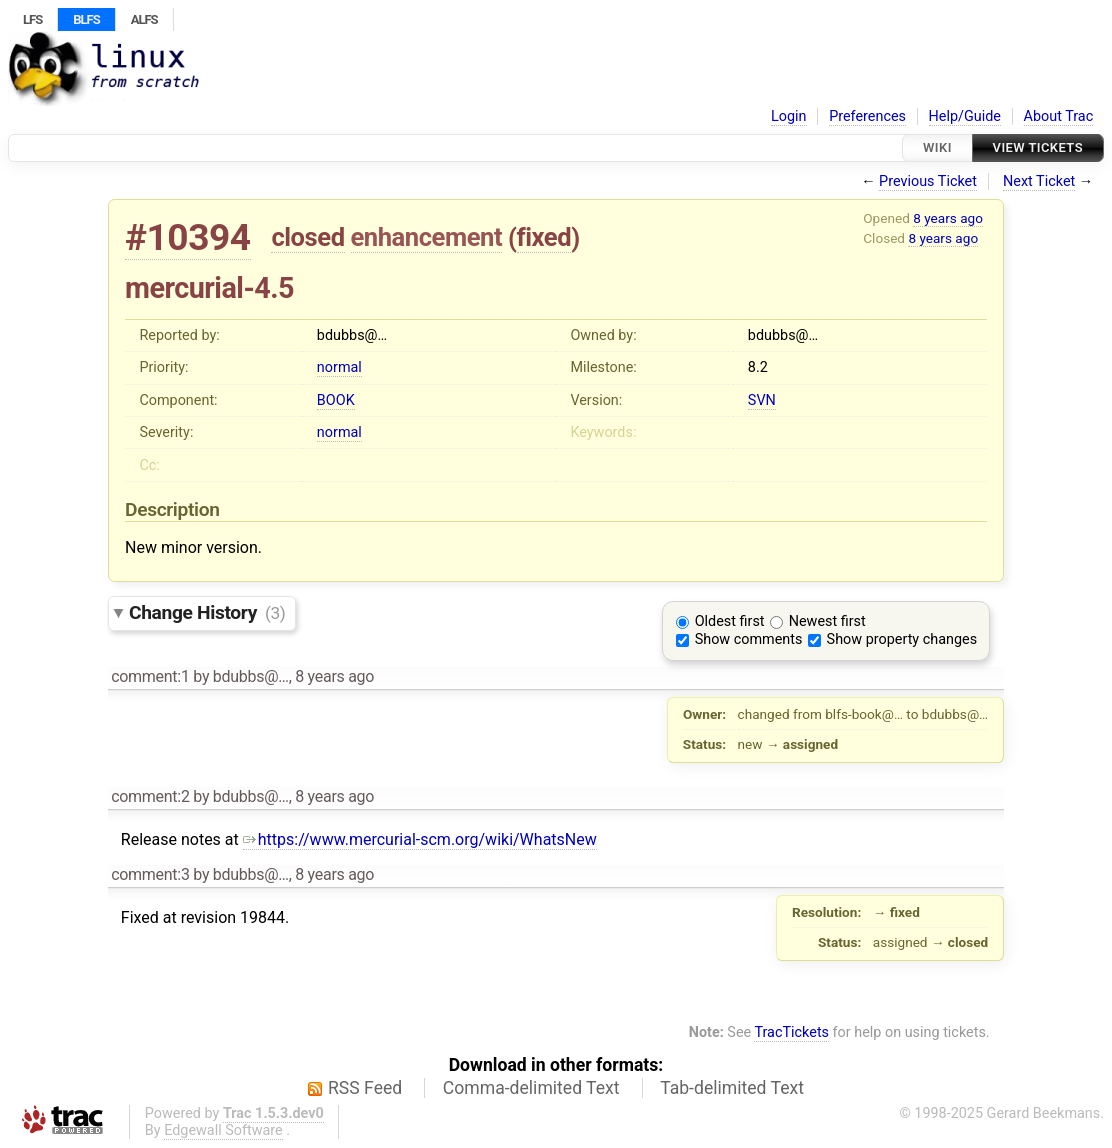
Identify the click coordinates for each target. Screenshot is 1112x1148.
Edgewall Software (223, 1130)
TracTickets (791, 1032)
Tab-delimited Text (732, 1088)
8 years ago (948, 218)
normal (339, 367)
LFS (32, 19)
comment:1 (150, 676)
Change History (207, 612)
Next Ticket (1039, 181)
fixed (544, 237)
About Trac (1059, 116)
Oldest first (730, 621)
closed (307, 237)
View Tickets (1038, 147)
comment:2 (150, 796)
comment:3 (150, 874)
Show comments (749, 639)
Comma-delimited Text (531, 1088)
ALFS (144, 19)
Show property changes (902, 639)
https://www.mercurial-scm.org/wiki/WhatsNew (420, 839)
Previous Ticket (928, 181)
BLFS (86, 19)
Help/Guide (965, 116)
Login (789, 116)
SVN (762, 400)
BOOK (336, 400)
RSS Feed (365, 1088)
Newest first (827, 621)
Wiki (937, 147)
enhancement (427, 237)
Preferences (867, 116)
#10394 (188, 237)
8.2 (758, 367)
